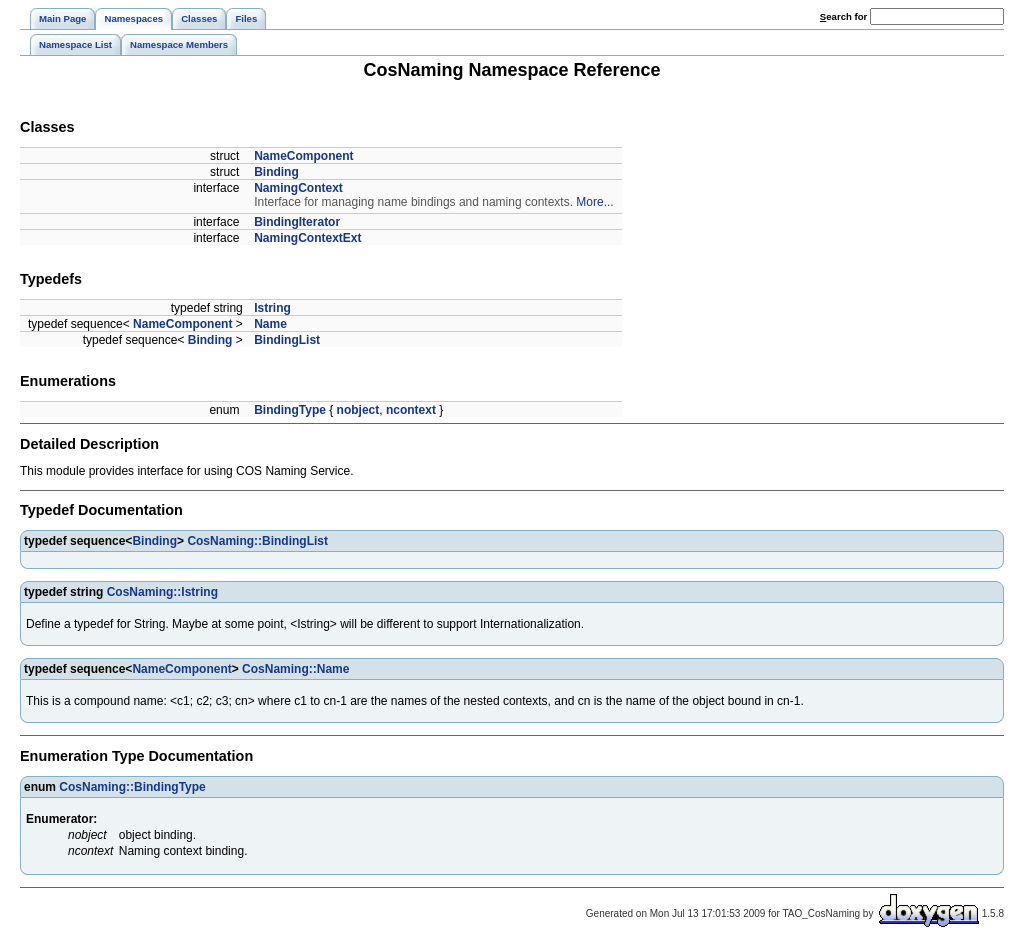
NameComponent (303, 156)
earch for (843, 16)
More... (594, 202)
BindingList (287, 340)
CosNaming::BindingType (132, 787)
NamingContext (298, 188)
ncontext (411, 410)
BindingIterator (297, 222)
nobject (358, 410)
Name (270, 324)
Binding (276, 172)
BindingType (290, 410)
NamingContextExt (307, 238)
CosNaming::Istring (162, 592)
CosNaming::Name (295, 669)
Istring (272, 308)
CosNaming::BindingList (257, 541)
